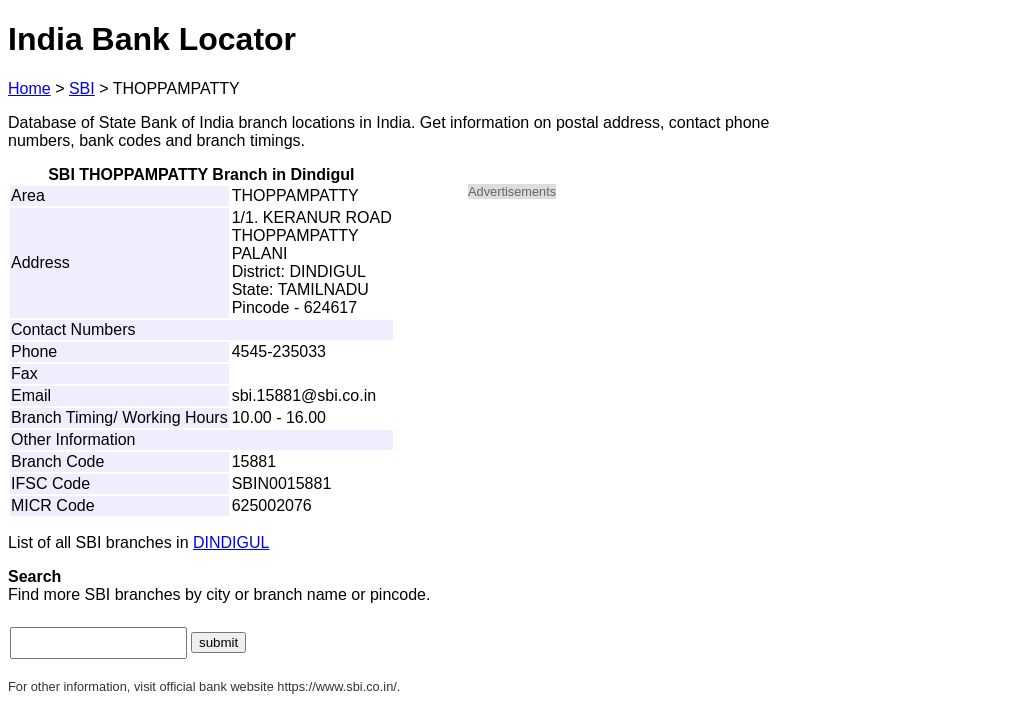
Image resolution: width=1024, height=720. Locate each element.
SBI (82, 88)
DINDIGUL (231, 542)
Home (29, 88)
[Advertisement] (638, 356)
